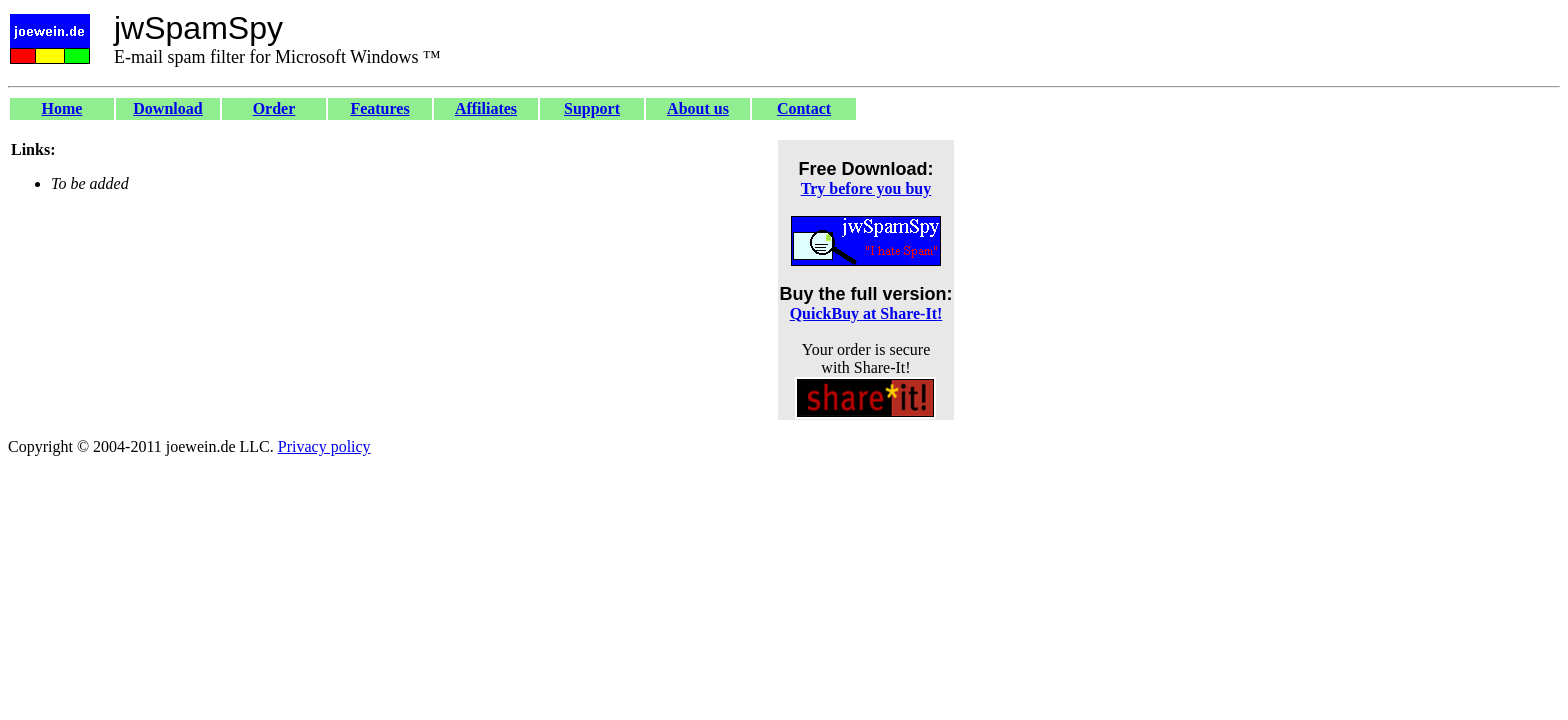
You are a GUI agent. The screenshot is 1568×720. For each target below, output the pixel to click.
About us (698, 108)
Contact (804, 108)
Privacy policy (324, 446)
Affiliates (486, 108)
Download (167, 108)
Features (379, 108)
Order (274, 108)
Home (62, 108)
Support (592, 108)
